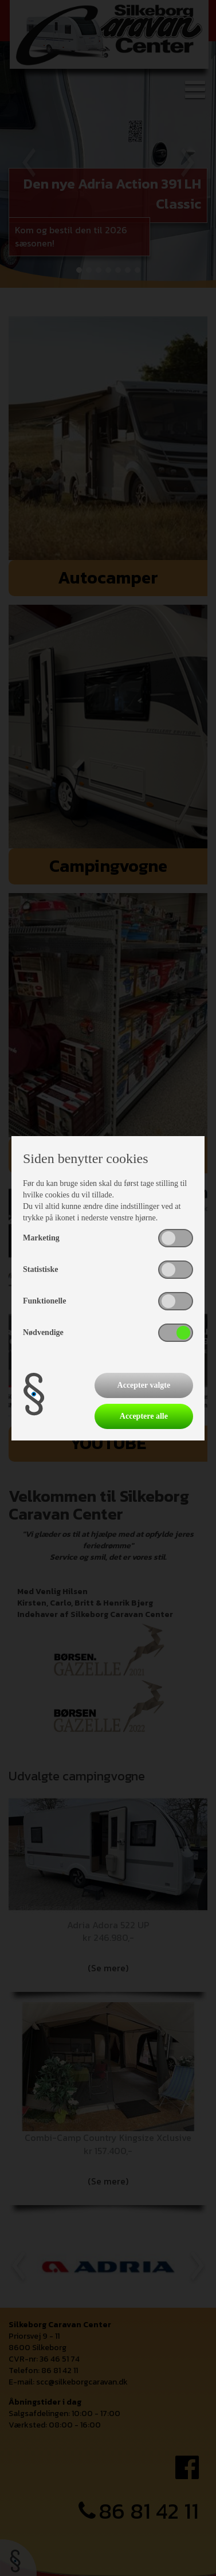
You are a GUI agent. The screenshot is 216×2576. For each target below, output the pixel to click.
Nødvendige (43, 1332)
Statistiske (40, 1269)
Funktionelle (44, 1301)
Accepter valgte (144, 1385)
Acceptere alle (144, 1416)
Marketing (41, 1238)
